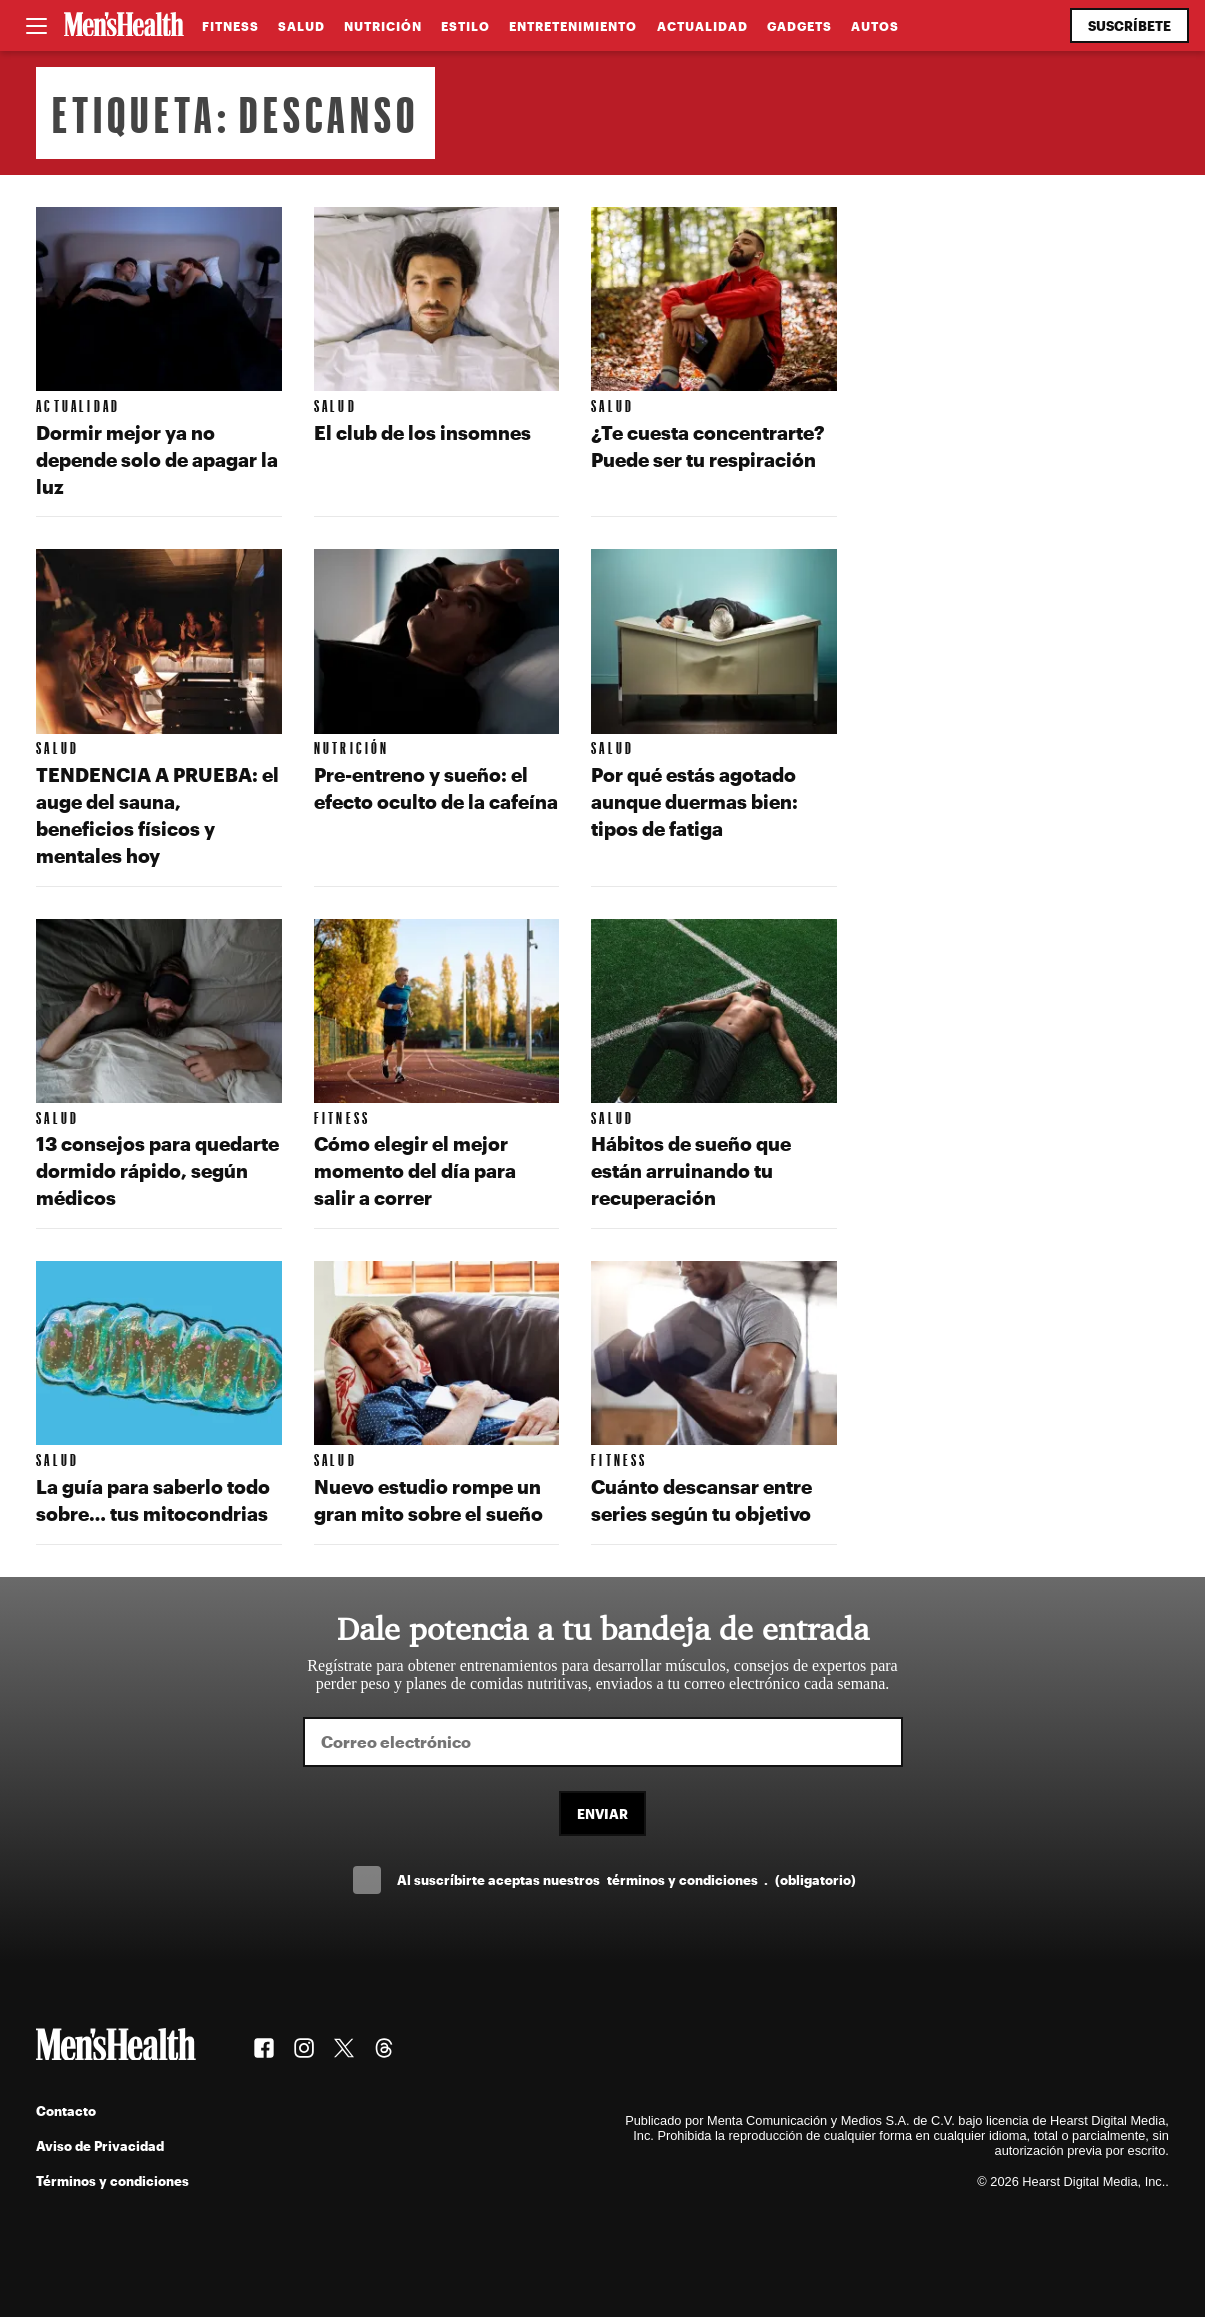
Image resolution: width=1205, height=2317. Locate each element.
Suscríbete (1129, 25)
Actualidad (702, 26)
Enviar (602, 1813)
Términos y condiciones (112, 2180)
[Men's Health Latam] (124, 26)
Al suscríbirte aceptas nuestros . (626, 1879)
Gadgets (799, 26)
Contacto (66, 2110)
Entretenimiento (573, 26)
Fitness (230, 26)
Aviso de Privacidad (100, 2145)
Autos (875, 26)
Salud (301, 26)
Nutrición (383, 26)
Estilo (465, 26)
